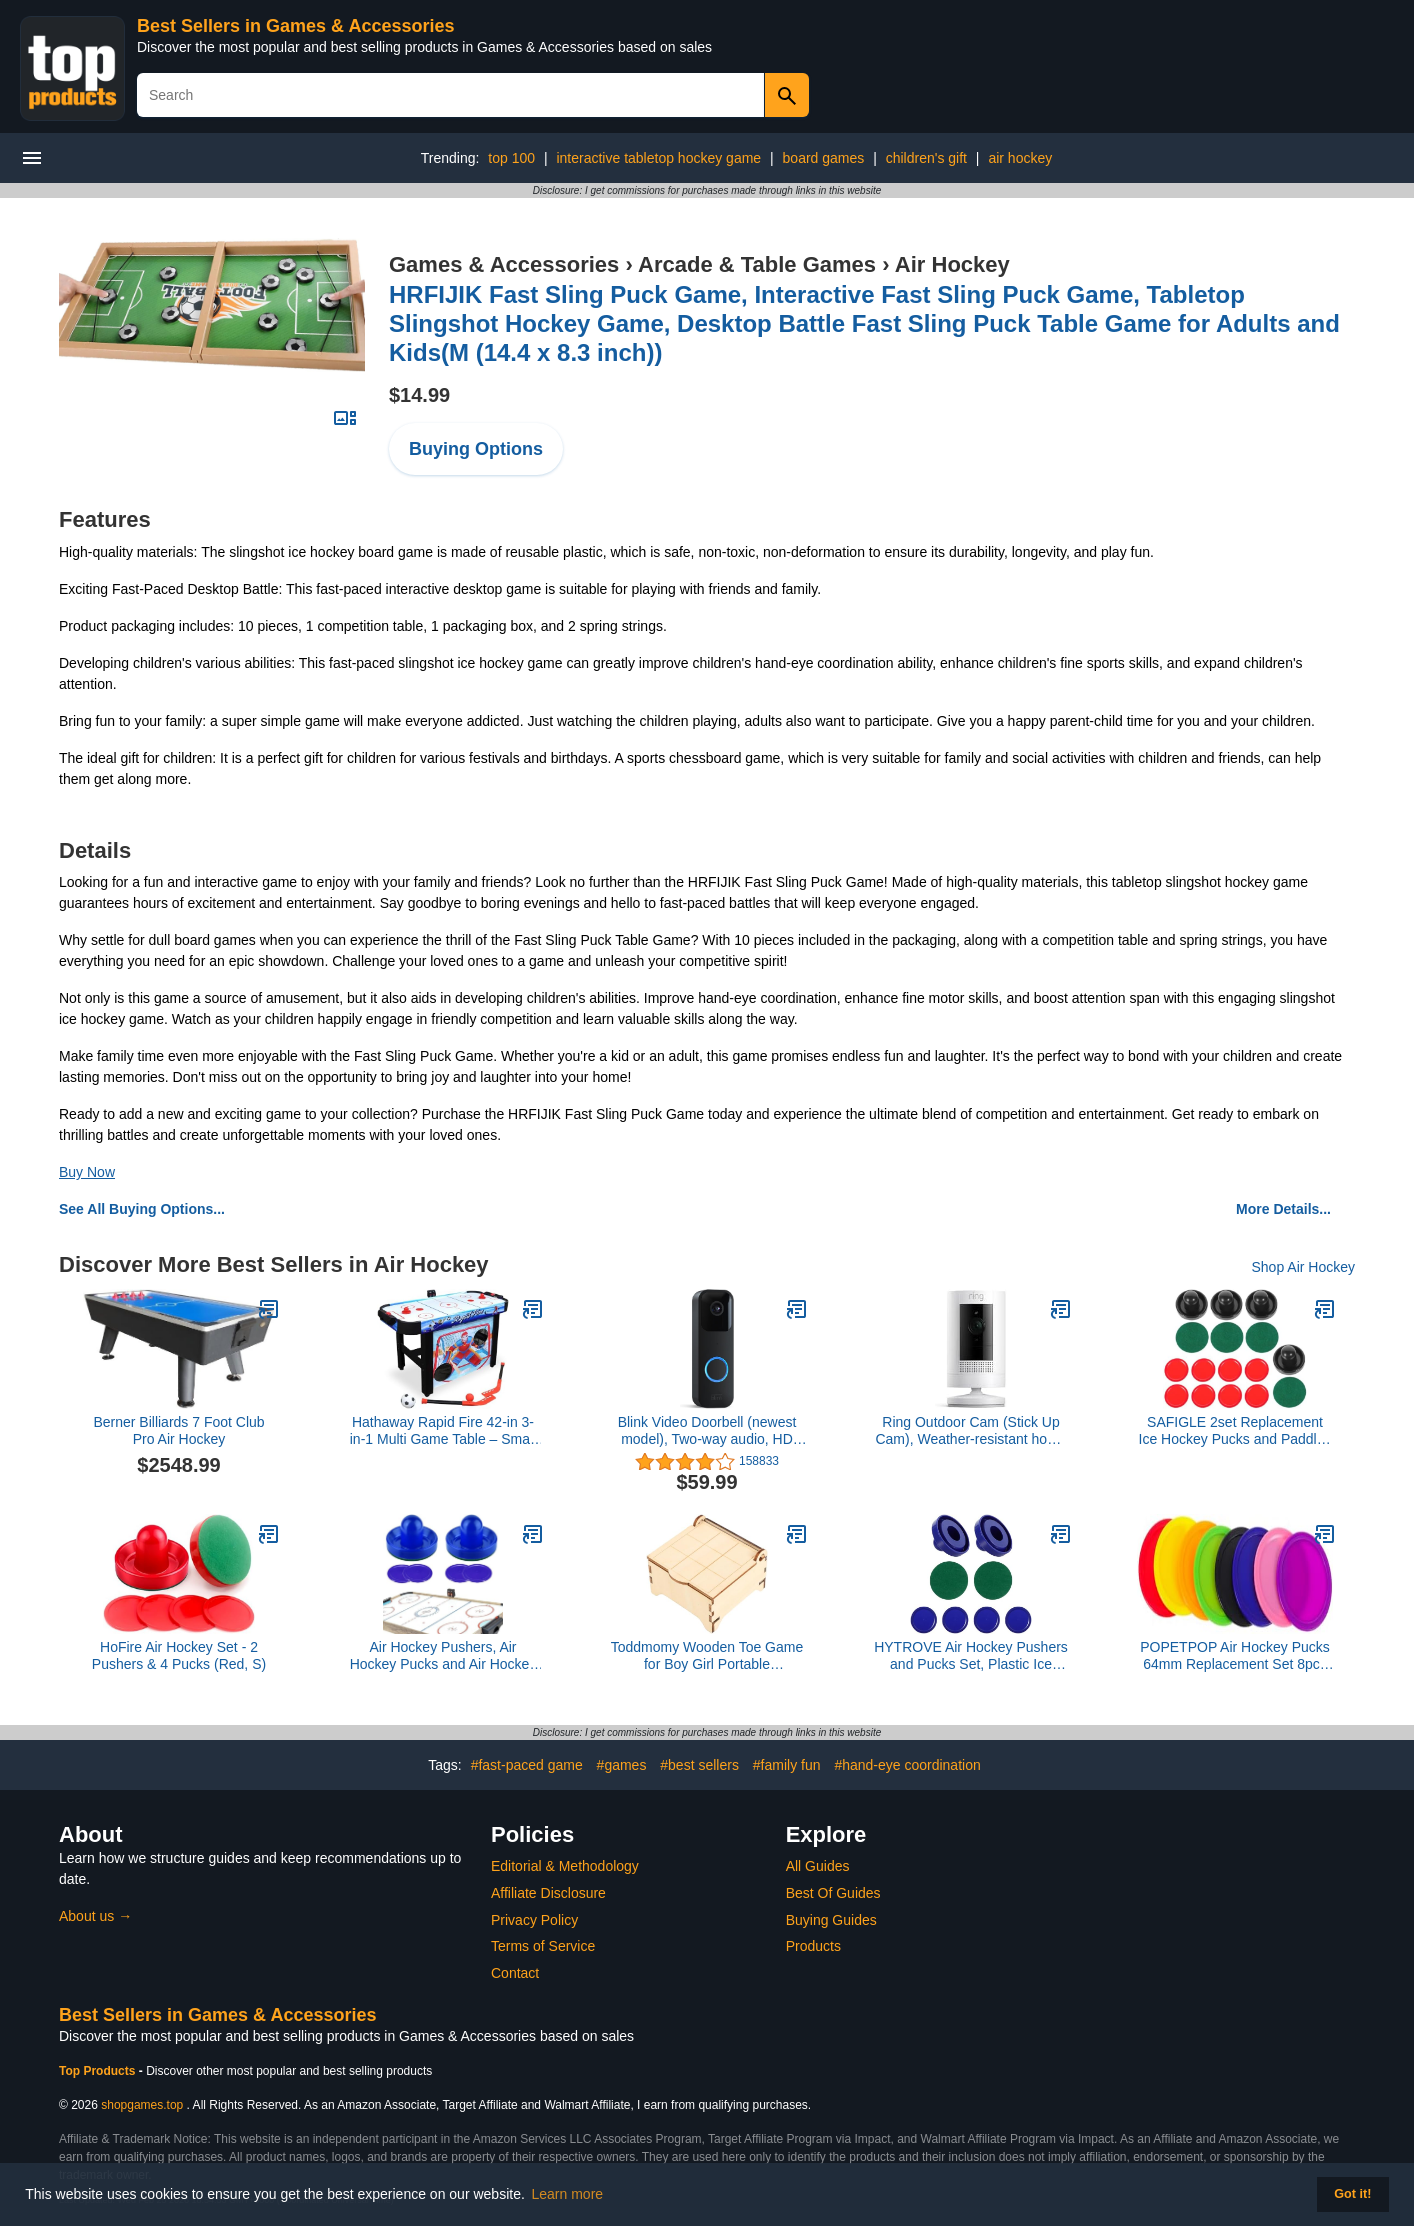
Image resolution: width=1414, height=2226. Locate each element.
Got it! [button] (1352, 2194)
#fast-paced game (527, 1765)
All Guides (818, 1866)
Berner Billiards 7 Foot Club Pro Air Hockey (178, 1430)
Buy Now (87, 1172)
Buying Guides (831, 1920)
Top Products (99, 2071)
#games (622, 1765)
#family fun (787, 1765)
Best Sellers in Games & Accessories (296, 26)
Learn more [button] (568, 2194)
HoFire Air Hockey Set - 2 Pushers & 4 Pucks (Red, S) (179, 1655)
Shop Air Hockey (1304, 1267)
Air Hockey (952, 264)
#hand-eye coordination (907, 1765)
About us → (95, 1916)
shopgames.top (142, 2105)
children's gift (926, 158)
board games (824, 158)
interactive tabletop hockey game (658, 158)
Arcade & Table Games (757, 264)
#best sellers (699, 1765)
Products (813, 1946)
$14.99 (419, 395)
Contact (515, 1973)
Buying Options (476, 449)
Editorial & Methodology (565, 1866)
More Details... (1283, 1209)
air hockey (1020, 158)
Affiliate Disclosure (548, 1893)
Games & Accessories (504, 264)
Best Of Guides (833, 1893)
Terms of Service (543, 1946)
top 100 (511, 158)
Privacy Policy (534, 1920)
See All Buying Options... (142, 1209)
